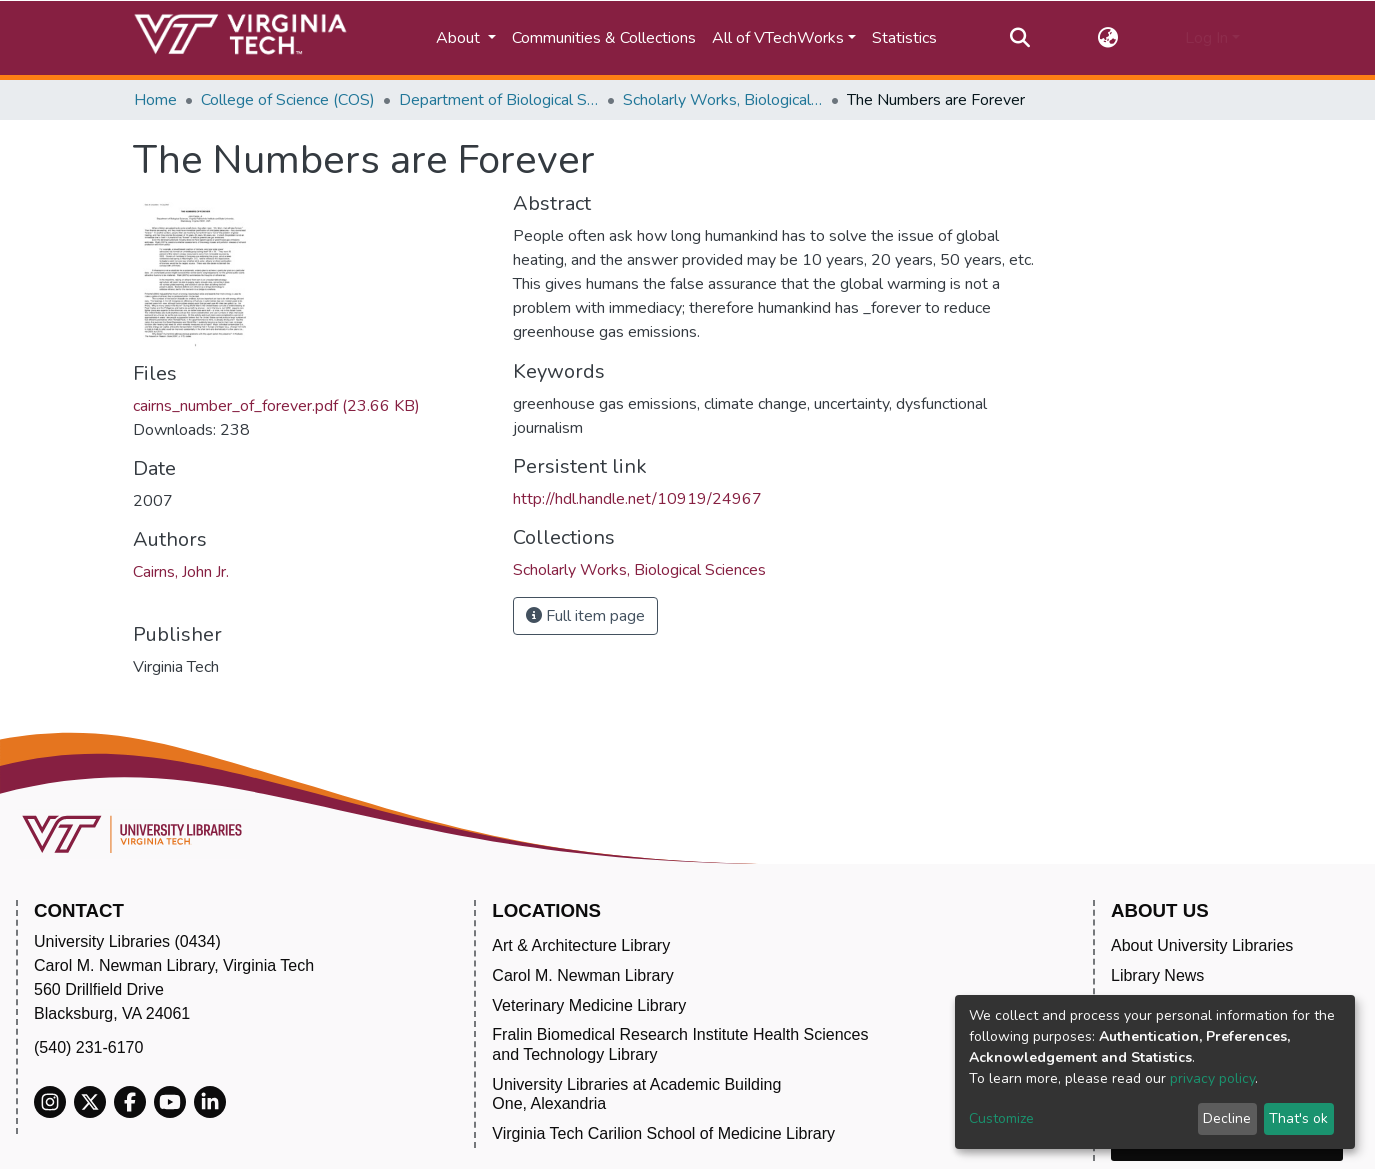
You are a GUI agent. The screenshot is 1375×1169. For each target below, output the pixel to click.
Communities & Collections (604, 38)
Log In (1206, 38)
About (460, 38)
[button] (1107, 38)
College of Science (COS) (288, 100)
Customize (1001, 1118)
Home (155, 100)
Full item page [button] (585, 616)
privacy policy (1212, 1078)
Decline (1227, 1118)
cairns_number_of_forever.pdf (276, 406)
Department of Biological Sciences (499, 100)
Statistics (904, 38)
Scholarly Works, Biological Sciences (723, 100)
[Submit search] (1020, 38)
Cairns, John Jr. (181, 572)
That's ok (1298, 1118)
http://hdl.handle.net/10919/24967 (637, 499)
